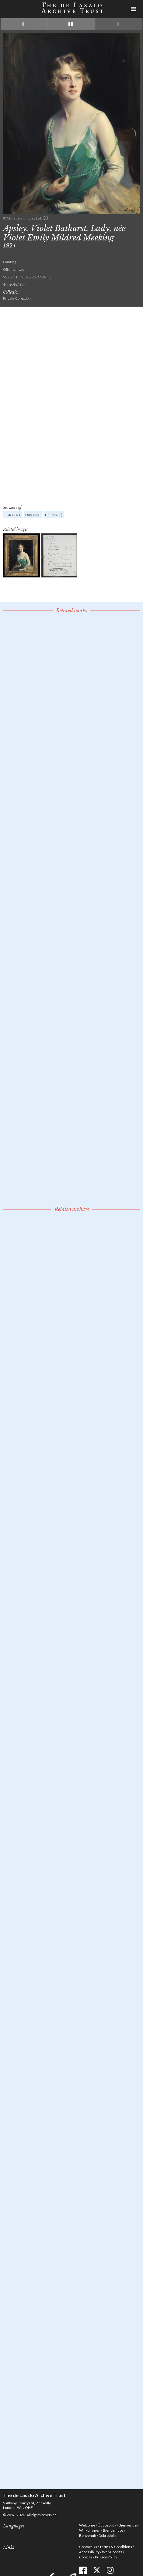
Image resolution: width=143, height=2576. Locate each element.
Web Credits (112, 2552)
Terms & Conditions (115, 2546)
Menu (134, 9)
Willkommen (89, 2530)
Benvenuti (87, 2535)
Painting (32, 515)
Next (118, 24)
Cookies (85, 2557)
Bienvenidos (113, 2530)
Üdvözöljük (107, 2525)
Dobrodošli (107, 2535)
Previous (24, 24)
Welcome (87, 2525)
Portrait (13, 515)
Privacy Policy (106, 2557)
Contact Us (88, 2546)
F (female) (53, 515)
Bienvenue (128, 2525)
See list (71, 24)
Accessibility (89, 2552)
